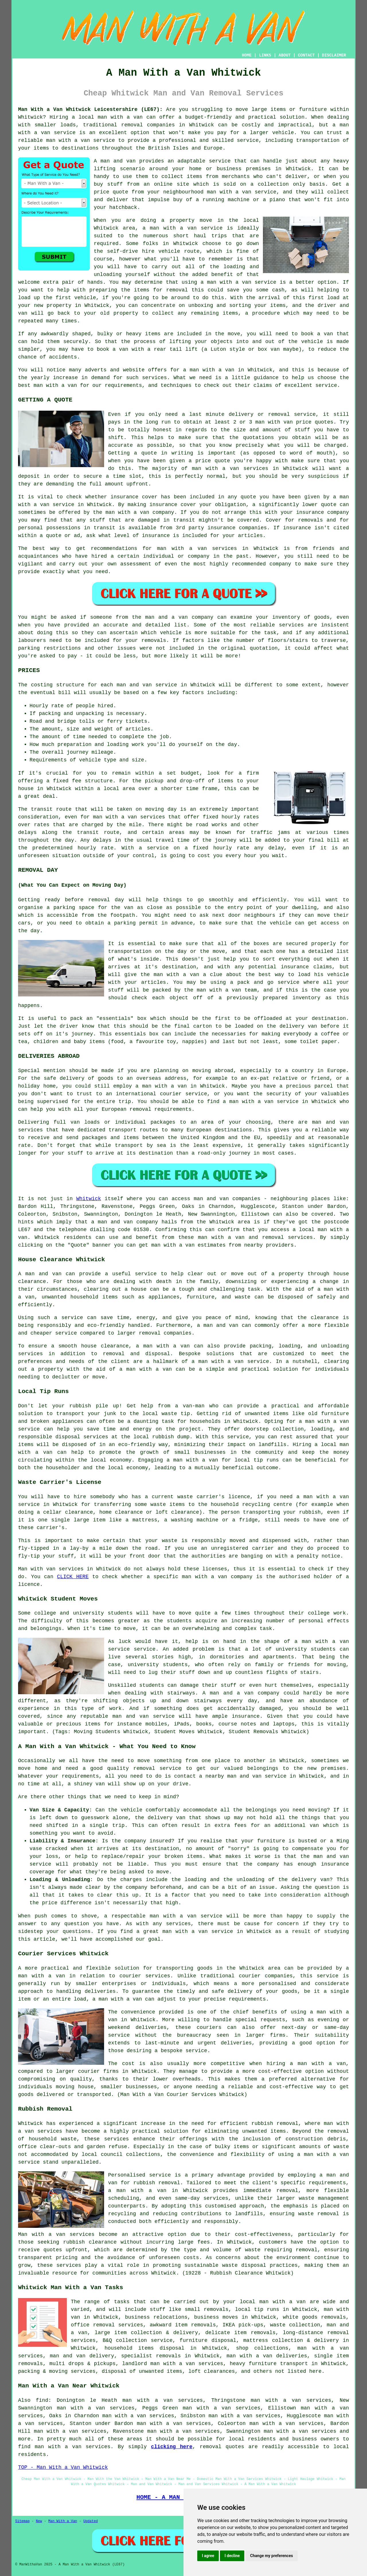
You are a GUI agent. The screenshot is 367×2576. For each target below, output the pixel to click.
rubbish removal (156, 2183)
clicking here (171, 2447)
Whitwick (88, 1199)
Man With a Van (62, 2521)
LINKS (265, 55)
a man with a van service (182, 228)
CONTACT (306, 55)
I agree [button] (208, 2555)
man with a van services (72, 2447)
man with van (274, 422)
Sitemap (22, 2521)
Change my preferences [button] (271, 2555)
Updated (90, 2521)
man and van (118, 161)
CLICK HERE (73, 1577)
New (39, 2521)
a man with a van (163, 1346)
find (42, 2400)
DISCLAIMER (334, 55)
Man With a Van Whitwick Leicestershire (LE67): (90, 109)
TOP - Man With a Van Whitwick (63, 2467)
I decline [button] (232, 2555)
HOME (247, 55)
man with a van (120, 117)
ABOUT (285, 55)
